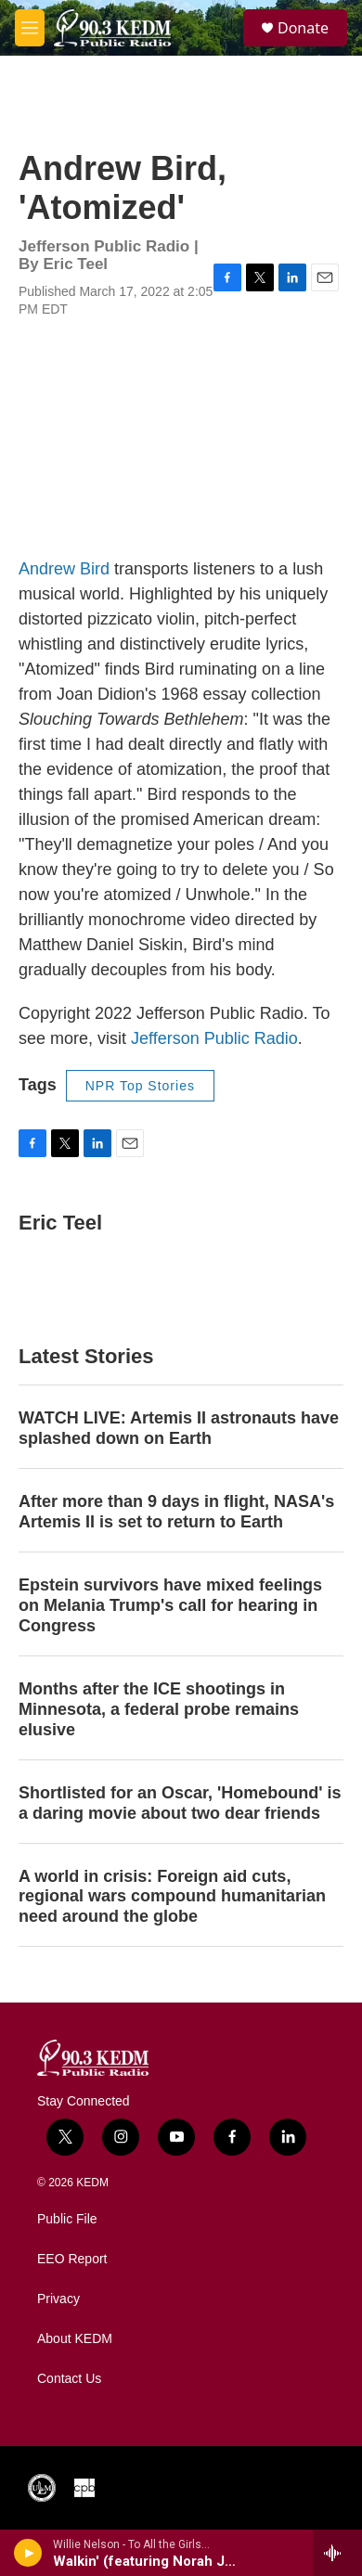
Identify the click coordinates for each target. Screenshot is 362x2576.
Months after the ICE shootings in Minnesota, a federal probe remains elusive (159, 1709)
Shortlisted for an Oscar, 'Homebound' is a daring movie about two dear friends (180, 1803)
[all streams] (337, 2553)
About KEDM (74, 2339)
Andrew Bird (64, 569)
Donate (303, 27)
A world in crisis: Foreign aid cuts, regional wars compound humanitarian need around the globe (172, 1896)
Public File (67, 2219)
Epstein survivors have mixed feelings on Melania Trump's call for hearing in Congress (170, 1605)
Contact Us (69, 2379)
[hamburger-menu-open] (30, 27)
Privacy (58, 2299)
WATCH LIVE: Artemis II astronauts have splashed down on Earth (179, 1428)
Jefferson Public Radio (214, 1038)
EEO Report (72, 2259)
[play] (28, 2553)
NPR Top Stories (140, 1085)
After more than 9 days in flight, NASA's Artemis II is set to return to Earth (176, 1511)
